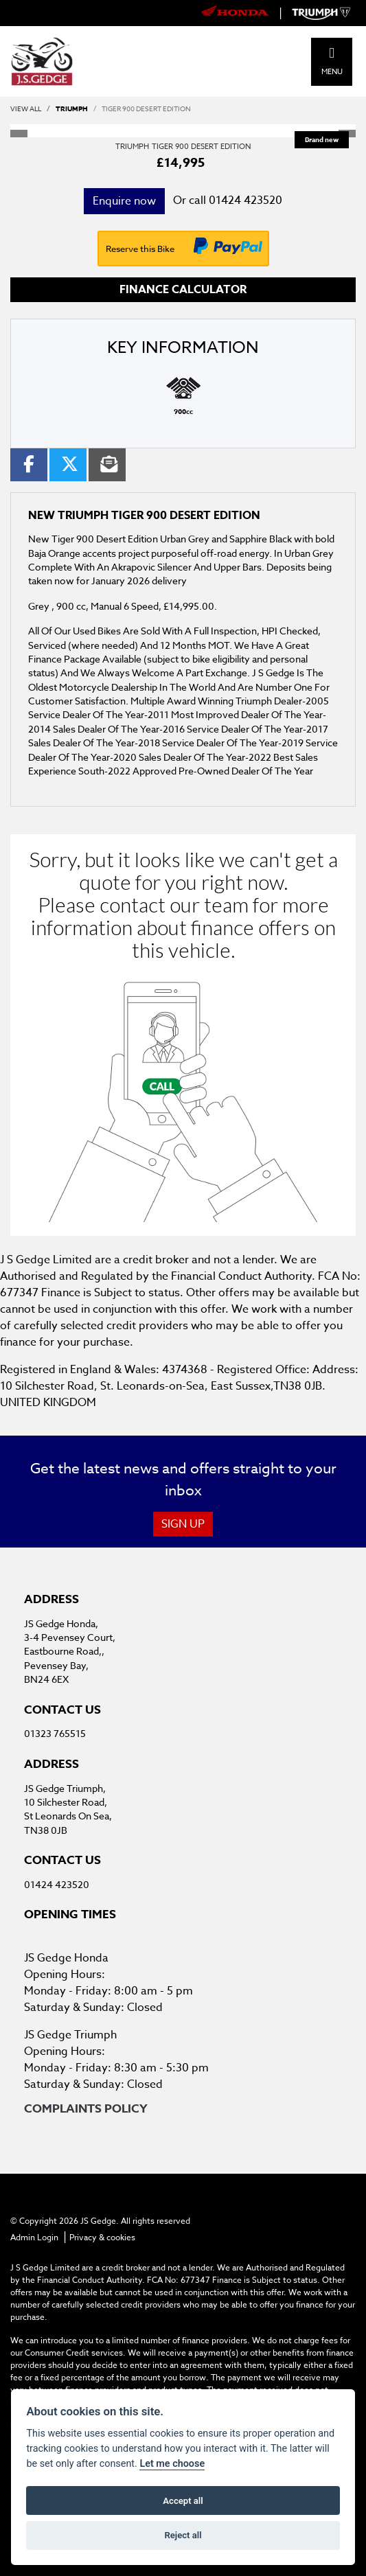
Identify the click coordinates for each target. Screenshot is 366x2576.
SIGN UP (183, 1524)
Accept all (183, 2501)
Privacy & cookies (102, 2237)
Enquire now (124, 201)
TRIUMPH (72, 108)
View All (25, 108)
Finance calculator (183, 289)
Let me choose (172, 2464)
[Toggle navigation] (331, 53)
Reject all (182, 2535)
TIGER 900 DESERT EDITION (146, 108)
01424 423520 (245, 200)
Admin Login (34, 2237)
